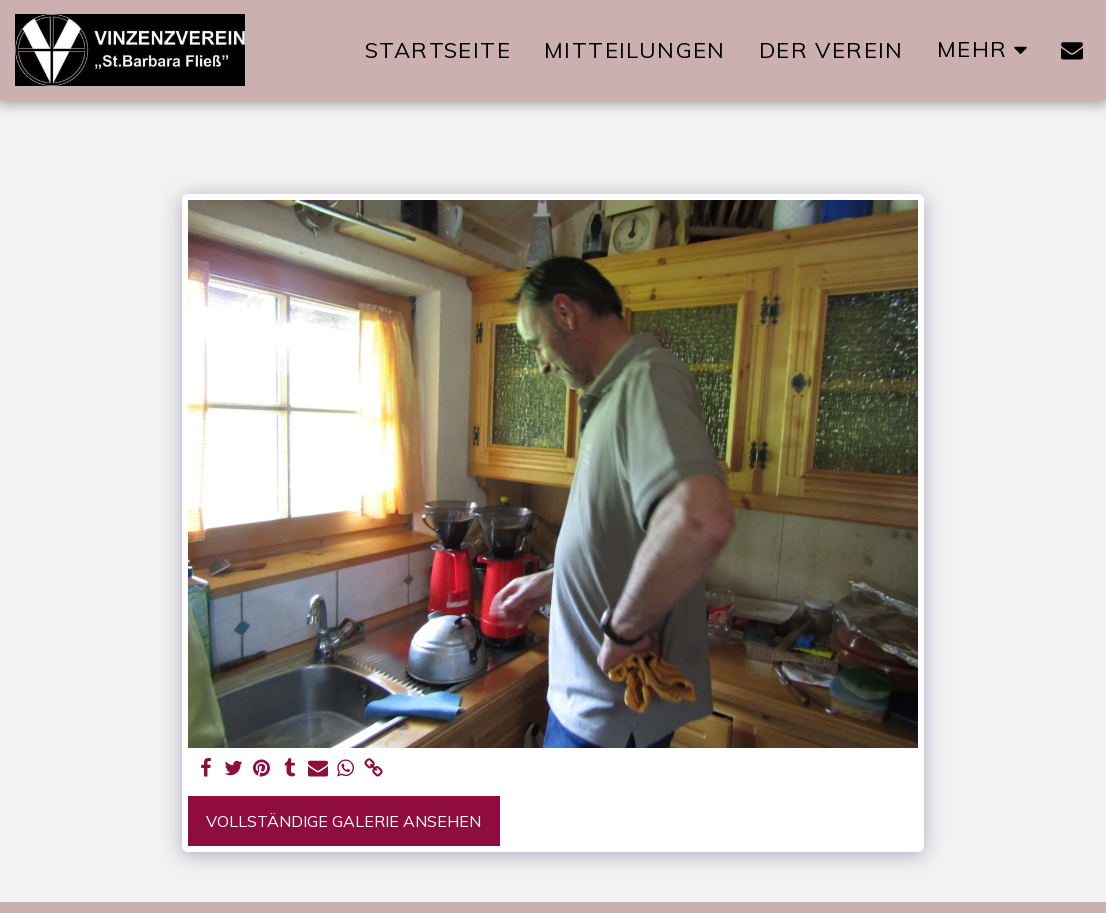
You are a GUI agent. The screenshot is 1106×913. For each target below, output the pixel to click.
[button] (1072, 50)
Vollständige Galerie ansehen (343, 821)
